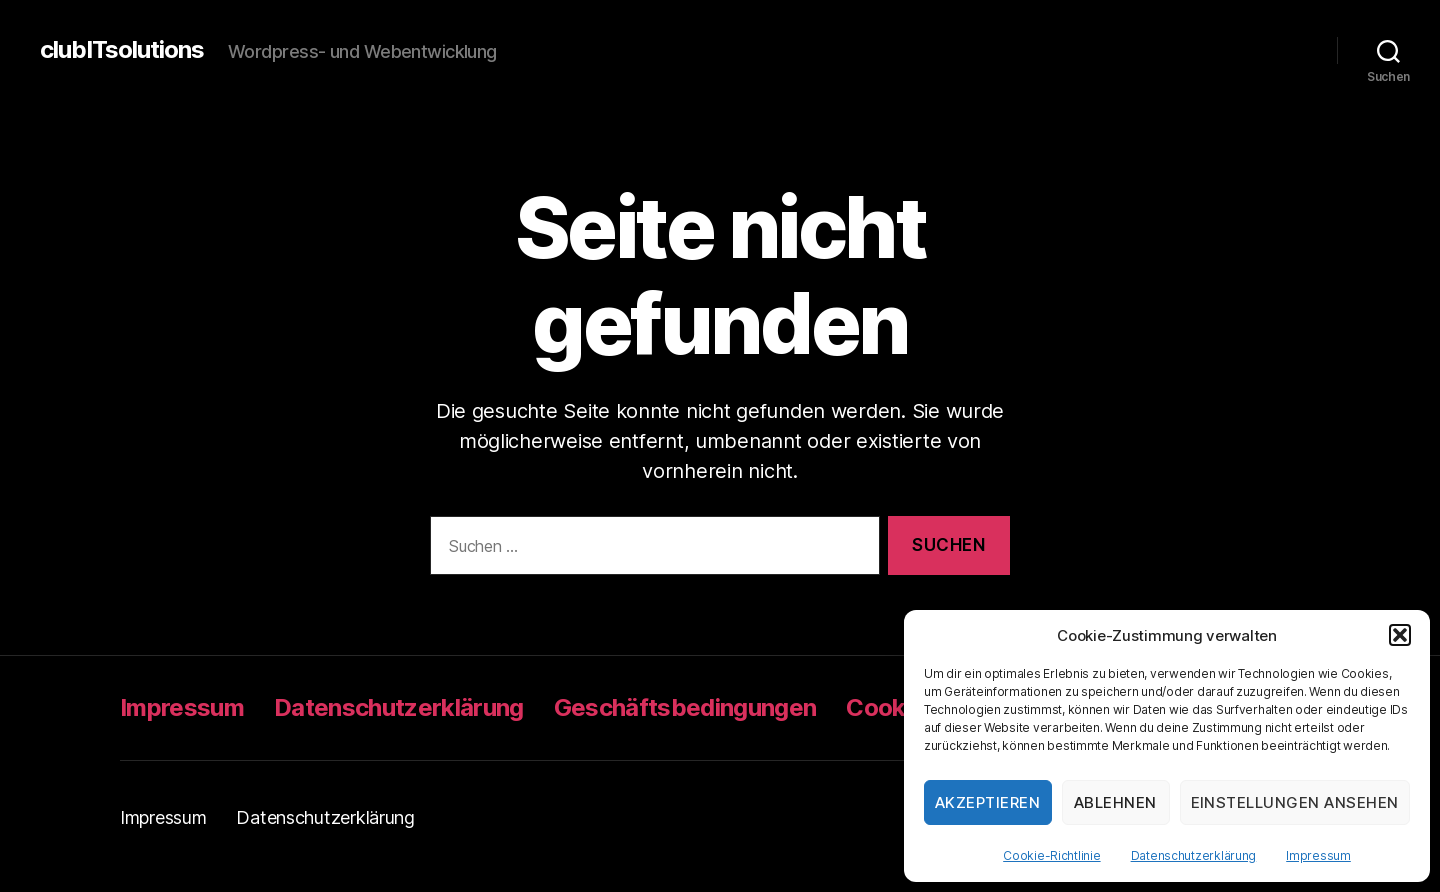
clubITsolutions (122, 50)
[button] (1400, 635)
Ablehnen (1115, 802)
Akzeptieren (988, 802)
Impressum (1318, 855)
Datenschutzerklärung (1194, 855)
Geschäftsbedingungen (685, 707)
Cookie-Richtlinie (1051, 855)
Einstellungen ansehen (1295, 802)
